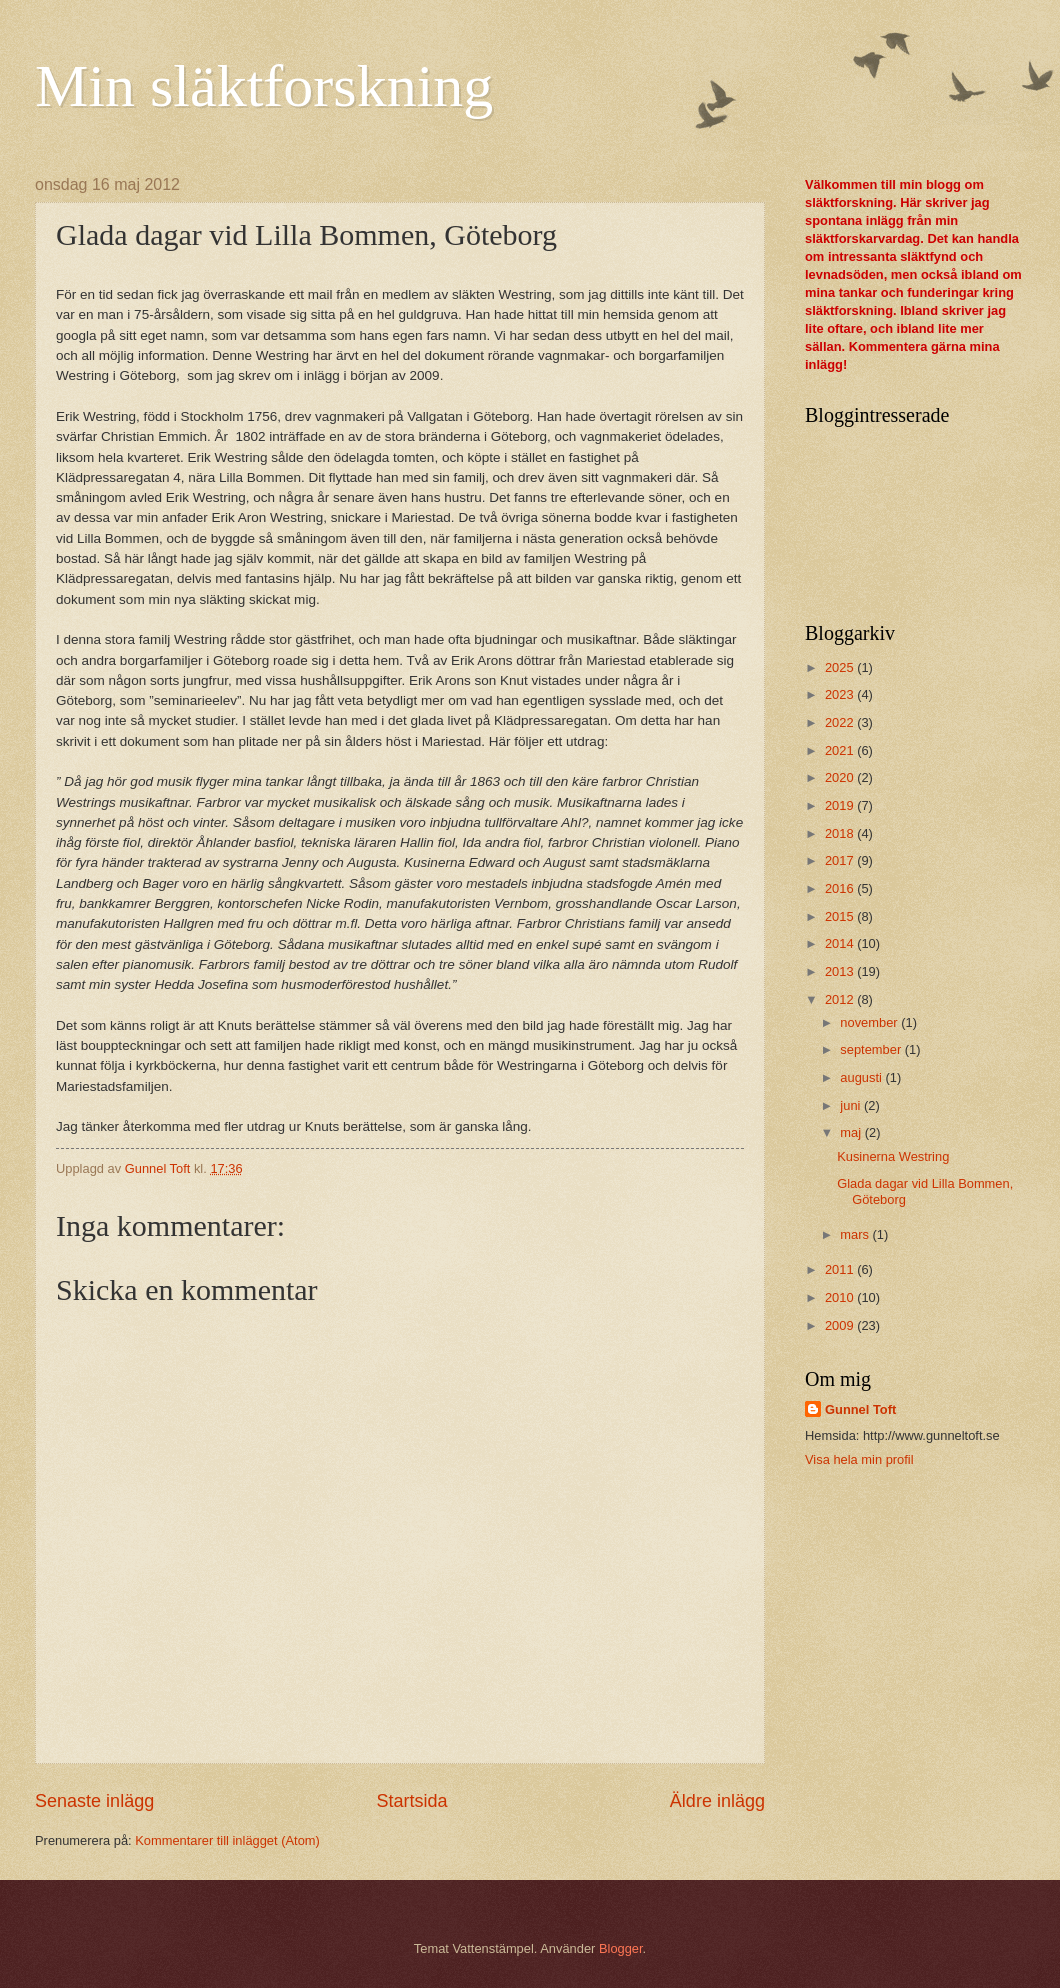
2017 (841, 860)
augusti (862, 1077)
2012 (841, 999)
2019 (841, 805)
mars (856, 1234)
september (872, 1049)
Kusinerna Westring (893, 1156)
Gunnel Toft (860, 1409)
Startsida (411, 1801)
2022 (841, 722)
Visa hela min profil (859, 1459)
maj (852, 1132)
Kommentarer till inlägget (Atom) (227, 1840)
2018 (841, 833)
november (870, 1022)
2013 (841, 971)
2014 (841, 943)
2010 (841, 1297)
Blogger (621, 1948)
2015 (841, 916)
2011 (841, 1269)
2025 (841, 667)
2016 (841, 888)
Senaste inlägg (94, 1801)
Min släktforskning (264, 86)
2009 (841, 1325)
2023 (841, 694)
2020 (841, 777)
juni (852, 1105)
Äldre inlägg (717, 1801)
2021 (841, 750)
